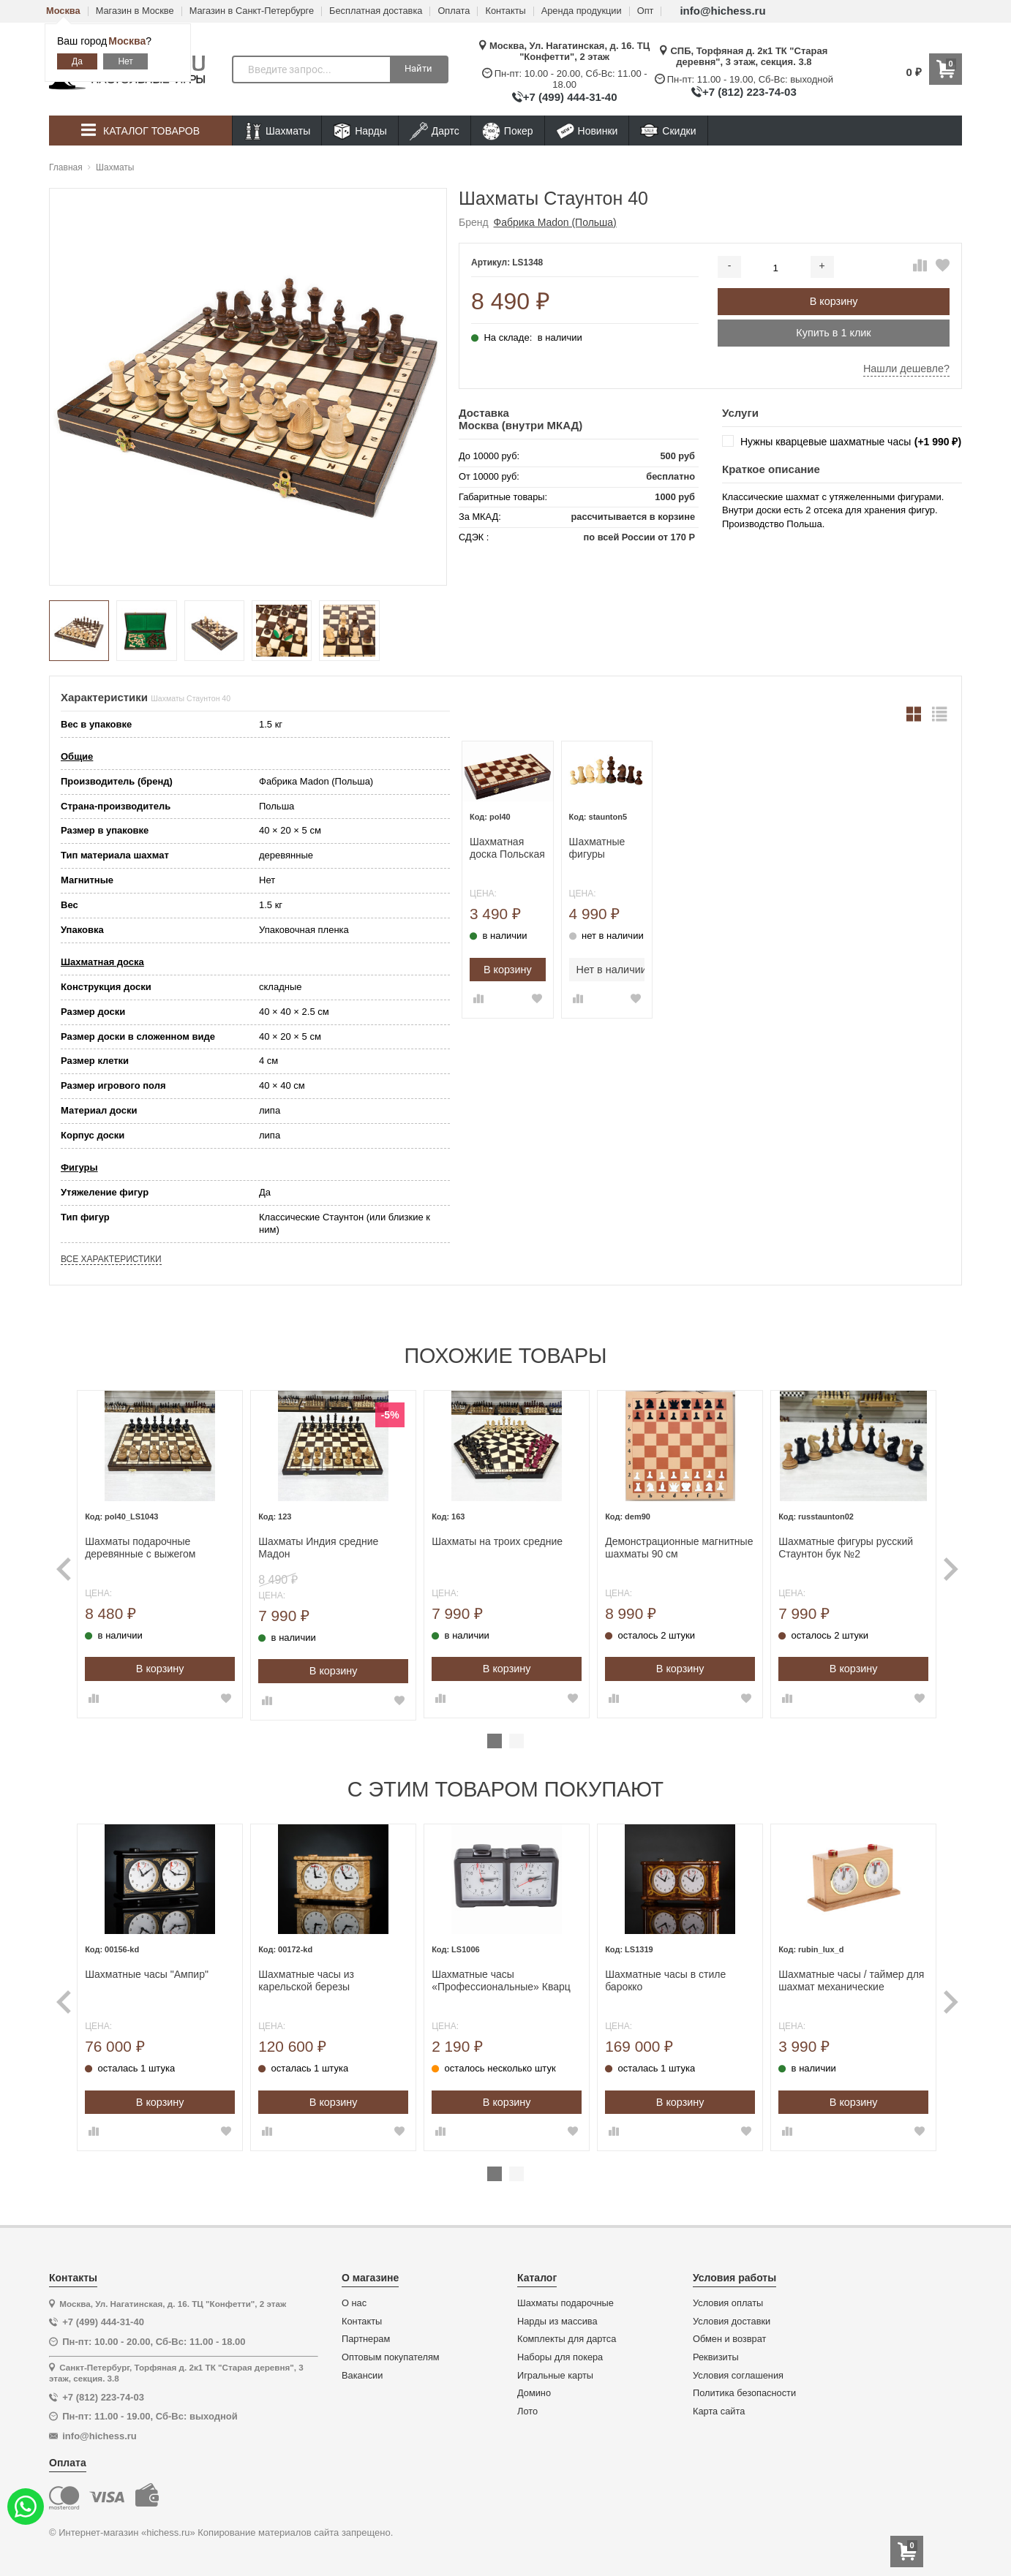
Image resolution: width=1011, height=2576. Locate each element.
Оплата (453, 11)
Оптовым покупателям (391, 2351)
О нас (354, 2297)
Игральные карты (555, 2368)
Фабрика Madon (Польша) (555, 222)
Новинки (587, 131)
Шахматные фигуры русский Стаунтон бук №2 (838, 1545)
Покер (507, 131)
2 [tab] (516, 1737)
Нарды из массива (557, 2314)
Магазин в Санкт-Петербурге (251, 11)
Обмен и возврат (729, 2332)
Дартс (434, 131)
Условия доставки (731, 2314)
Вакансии (362, 2368)
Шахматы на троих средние (500, 1538)
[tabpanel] (170, 1552)
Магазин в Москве (135, 11)
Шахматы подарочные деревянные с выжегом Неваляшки (153, 1545)
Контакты (505, 11)
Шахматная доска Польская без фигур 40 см (507, 848)
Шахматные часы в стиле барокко (663, 1974)
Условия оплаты (728, 2297)
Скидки (668, 133)
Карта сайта (719, 2405)
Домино (534, 2387)
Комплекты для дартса (566, 2332)
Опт (645, 11)
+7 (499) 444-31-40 (570, 97)
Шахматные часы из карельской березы (314, 1974)
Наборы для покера (560, 2351)
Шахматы (277, 131)
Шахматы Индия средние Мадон (326, 1545)
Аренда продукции (581, 11)
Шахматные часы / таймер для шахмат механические (834, 1974)
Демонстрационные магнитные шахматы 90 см (666, 1545)
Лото (527, 2405)
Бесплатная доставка (375, 11)
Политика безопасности (744, 2387)
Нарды (360, 131)
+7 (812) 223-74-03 (749, 92)
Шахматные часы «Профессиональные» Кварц (504, 1974)
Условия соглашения (738, 2368)
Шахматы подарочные (565, 2297)
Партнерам (366, 2332)
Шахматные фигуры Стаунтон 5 (597, 848)
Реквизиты (716, 2351)
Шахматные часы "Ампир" (160, 1967)
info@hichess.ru (722, 10)
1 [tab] (494, 1737)
